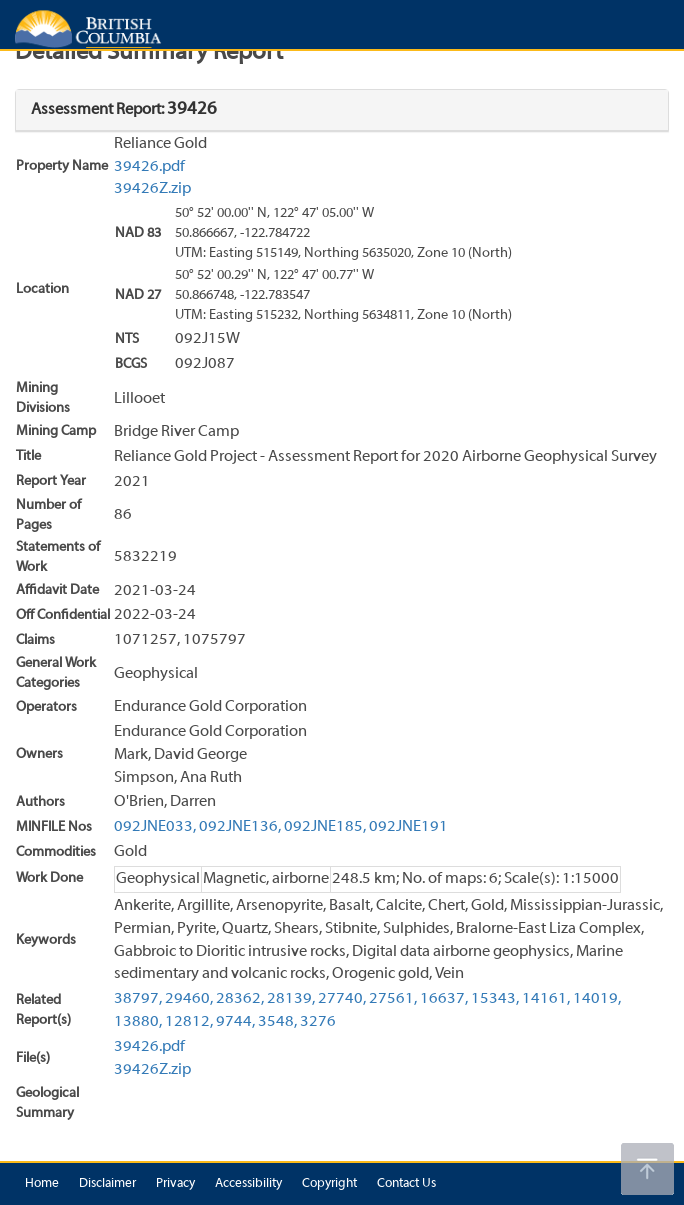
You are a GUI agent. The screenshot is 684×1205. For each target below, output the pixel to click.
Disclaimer (107, 1184)
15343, (495, 999)
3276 (318, 1022)
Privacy (175, 1184)
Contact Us (406, 1184)
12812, (189, 1022)
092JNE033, (155, 827)
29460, (189, 999)
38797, (138, 999)
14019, (597, 999)
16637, (444, 999)
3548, (277, 1022)
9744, (235, 1022)
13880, (138, 1022)
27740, (342, 999)
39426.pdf (149, 167)
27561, (393, 999)
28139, (291, 999)
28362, (240, 999)
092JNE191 (408, 827)
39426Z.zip (152, 189)
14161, (546, 999)
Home (42, 1184)
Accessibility (248, 1184)
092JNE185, (325, 827)
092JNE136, (240, 827)
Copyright (329, 1184)
